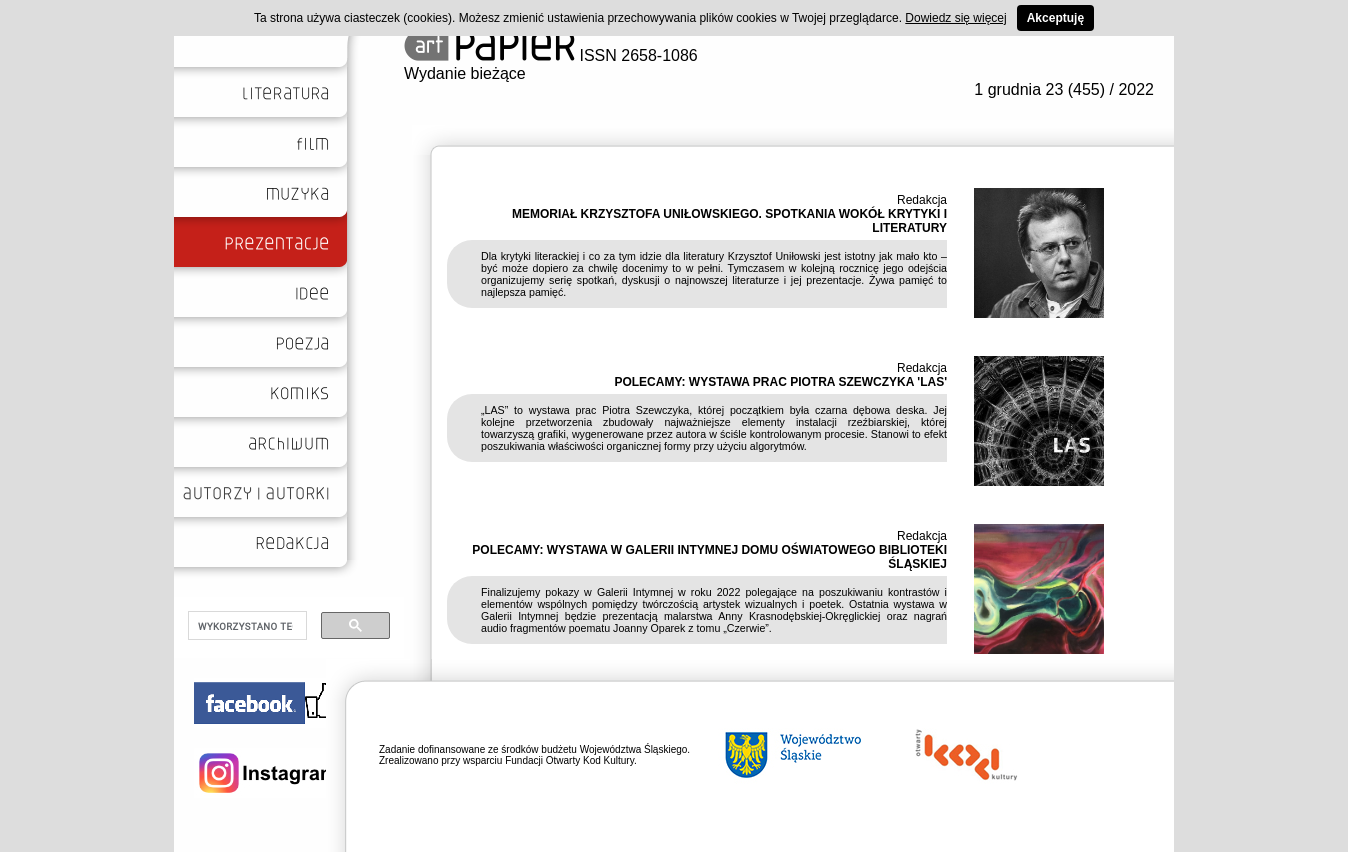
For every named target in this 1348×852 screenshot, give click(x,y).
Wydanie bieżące (465, 73)
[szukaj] (245, 626)
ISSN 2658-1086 (551, 55)
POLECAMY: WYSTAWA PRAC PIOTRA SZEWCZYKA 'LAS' (780, 382)
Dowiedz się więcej (955, 18)
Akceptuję (1055, 18)
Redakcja (922, 200)
